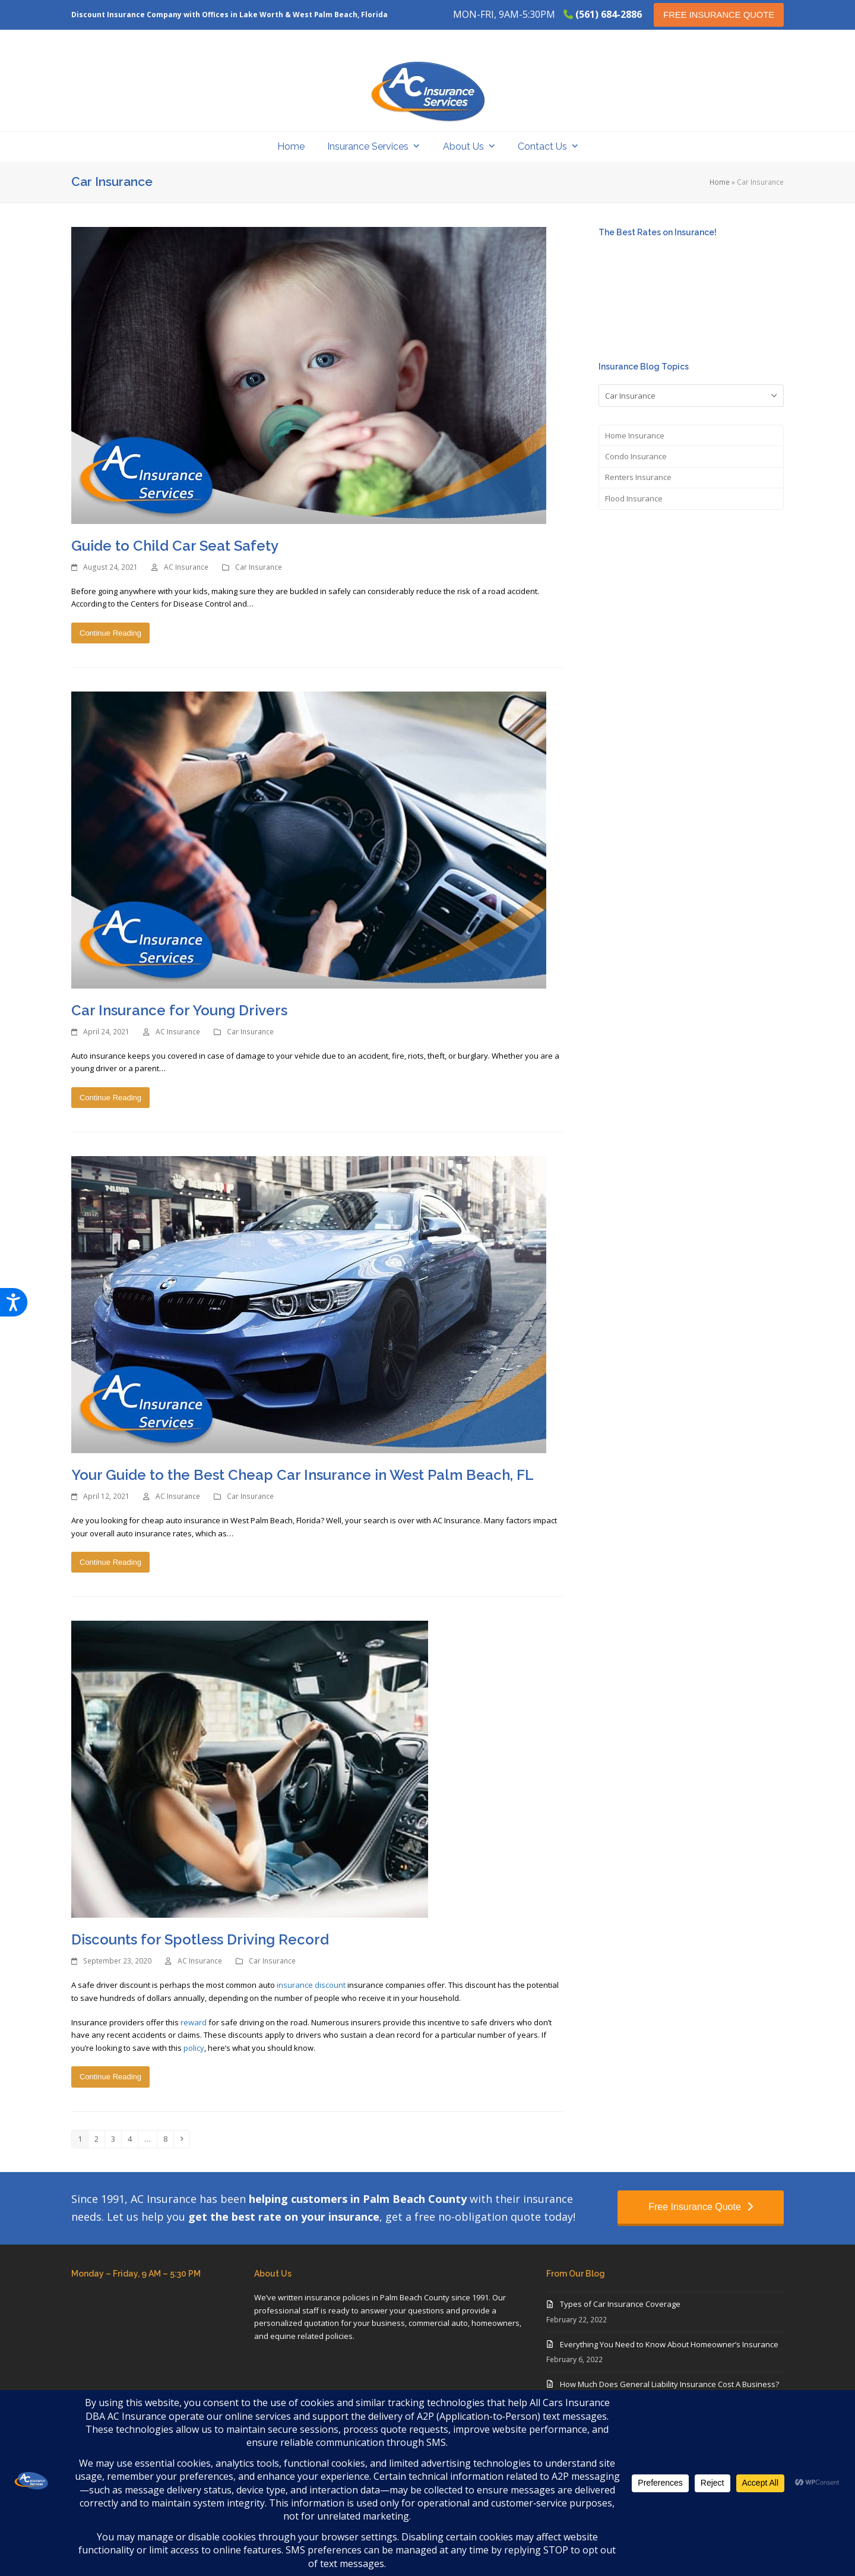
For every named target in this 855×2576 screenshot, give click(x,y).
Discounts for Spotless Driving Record (200, 1939)
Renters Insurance (638, 477)
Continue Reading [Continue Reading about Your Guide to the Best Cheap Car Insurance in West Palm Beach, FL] (110, 1562)
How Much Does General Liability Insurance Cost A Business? (669, 2384)
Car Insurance (258, 567)
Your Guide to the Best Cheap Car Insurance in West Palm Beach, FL (302, 1474)
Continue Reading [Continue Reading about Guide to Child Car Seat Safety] (110, 633)
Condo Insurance (636, 456)
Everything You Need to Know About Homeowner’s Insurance (669, 2344)
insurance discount (311, 1985)
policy (193, 2048)
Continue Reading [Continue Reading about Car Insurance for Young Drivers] (110, 1097)
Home (720, 182)
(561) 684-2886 (608, 14)
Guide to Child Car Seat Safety (174, 545)
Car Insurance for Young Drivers (179, 1010)
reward (193, 2022)
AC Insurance (186, 567)
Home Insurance (634, 435)
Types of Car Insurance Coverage (620, 2304)
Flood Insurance (634, 498)
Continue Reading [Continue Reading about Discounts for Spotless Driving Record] (110, 2076)
